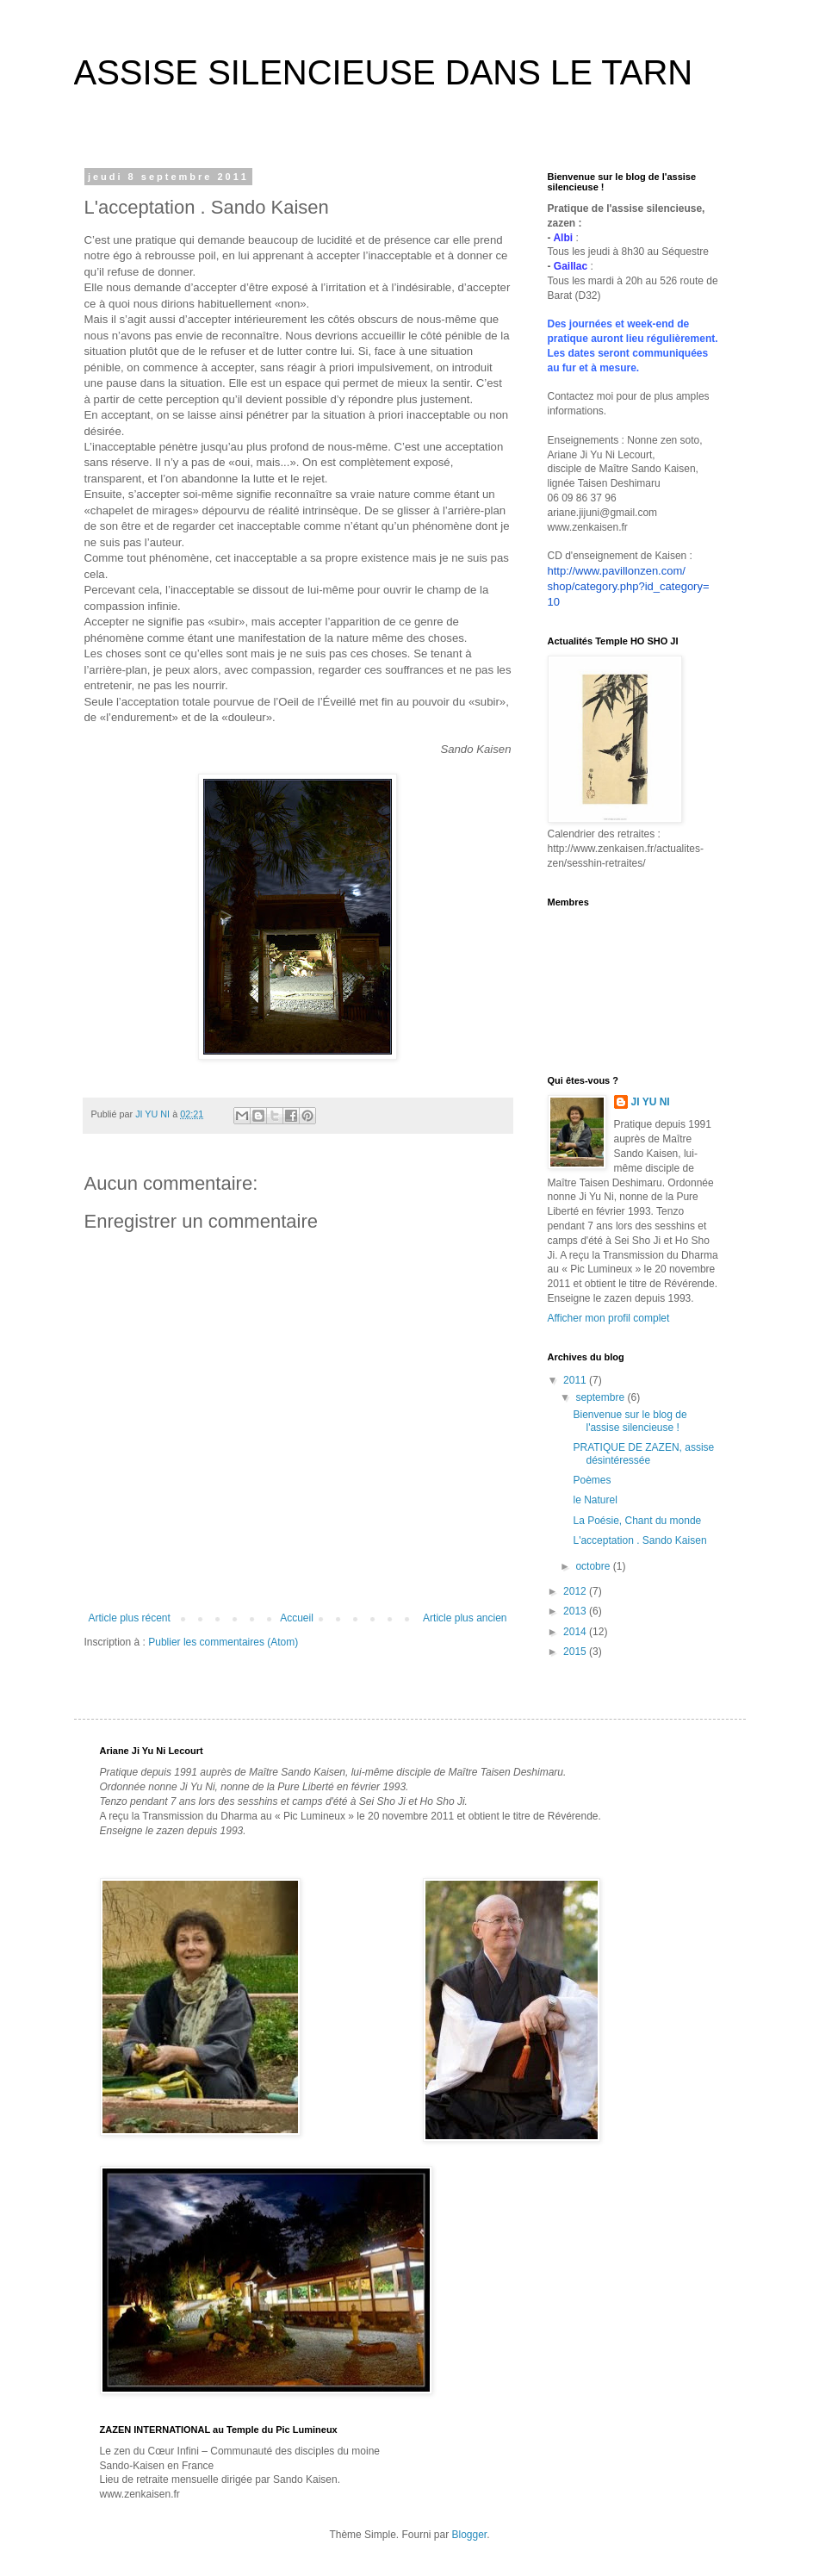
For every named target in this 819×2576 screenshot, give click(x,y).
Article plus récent (130, 1618)
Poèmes (592, 1480)
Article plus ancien (464, 1618)
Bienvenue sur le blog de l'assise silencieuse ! (629, 1421)
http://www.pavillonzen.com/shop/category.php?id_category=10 (629, 586)
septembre (601, 1397)
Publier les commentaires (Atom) (223, 1642)
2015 (576, 1652)
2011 (576, 1380)
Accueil (296, 1618)
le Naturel (595, 1500)
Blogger (469, 2535)
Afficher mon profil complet (609, 1318)
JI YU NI (650, 1102)
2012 (576, 1591)
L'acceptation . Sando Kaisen (639, 1540)
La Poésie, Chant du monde (637, 1521)
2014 (576, 1632)
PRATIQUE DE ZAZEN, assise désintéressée (643, 1453)
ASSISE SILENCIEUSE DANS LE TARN (383, 72)
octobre (593, 1566)
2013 (576, 1611)
